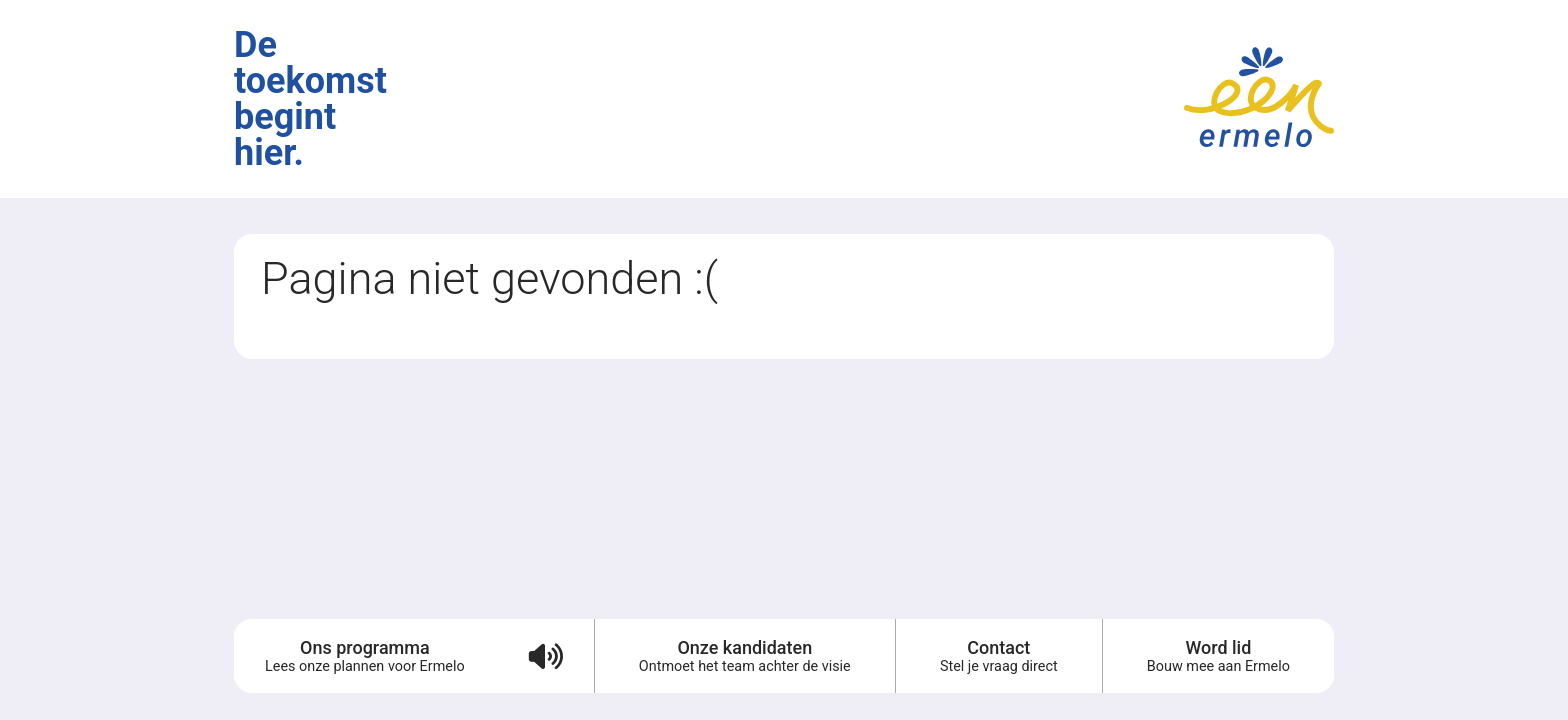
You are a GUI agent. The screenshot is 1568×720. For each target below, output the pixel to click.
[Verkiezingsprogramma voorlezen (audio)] (545, 656)
